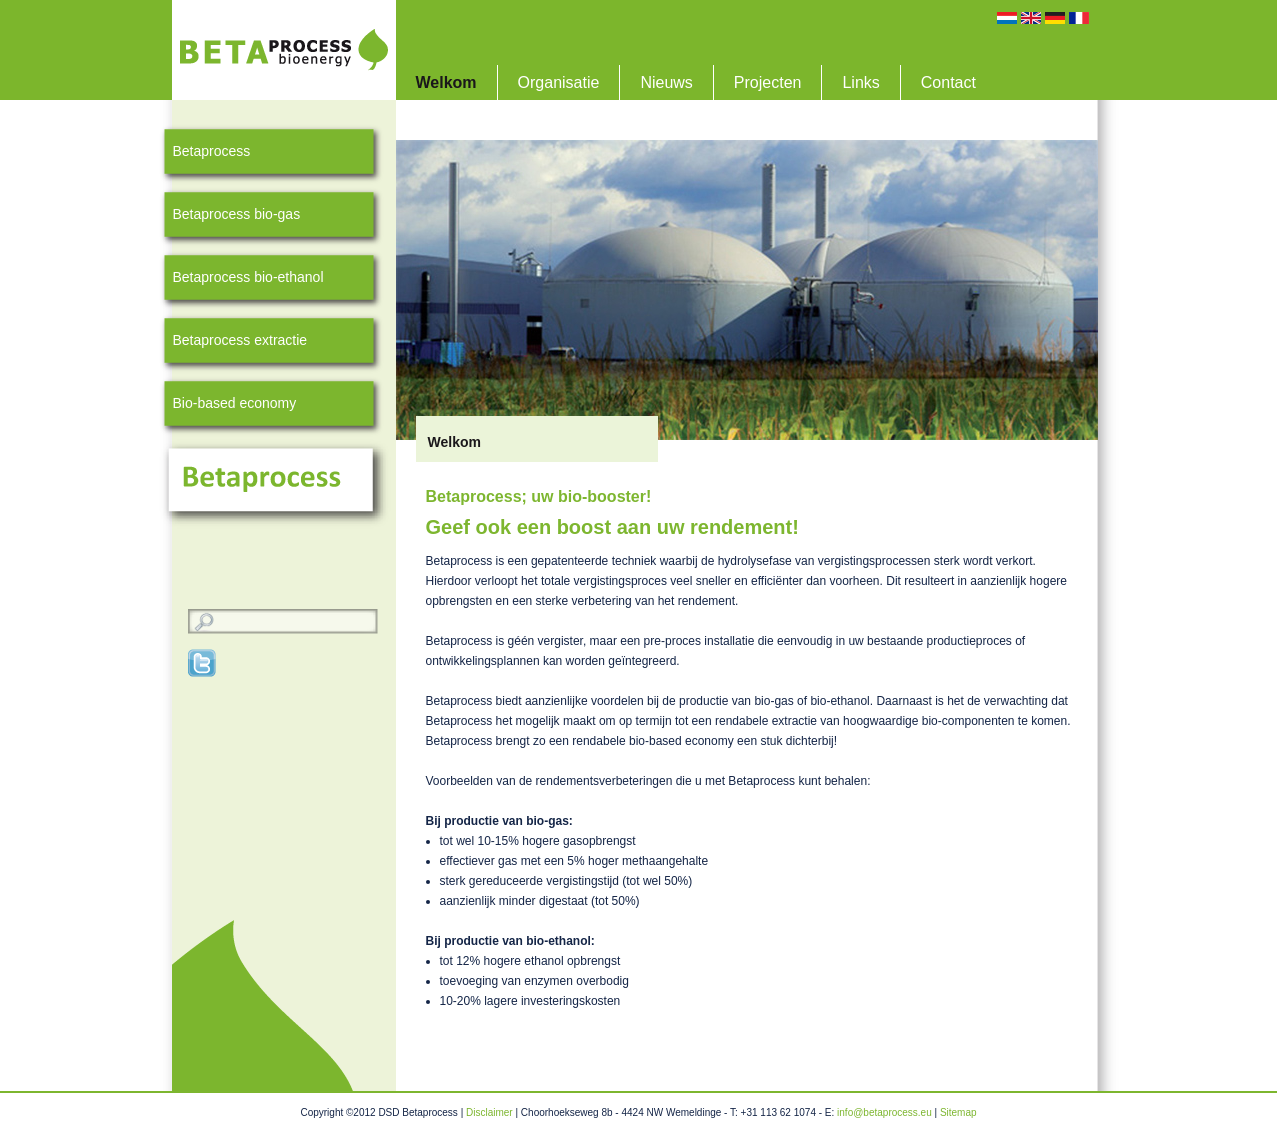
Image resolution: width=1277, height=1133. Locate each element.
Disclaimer (489, 1112)
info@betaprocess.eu (884, 1112)
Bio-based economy (235, 403)
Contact (948, 82)
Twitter (203, 663)
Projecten (768, 82)
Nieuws (666, 82)
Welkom (446, 82)
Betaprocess (212, 151)
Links (860, 82)
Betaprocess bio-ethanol (248, 277)
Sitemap (958, 1112)
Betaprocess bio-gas (237, 214)
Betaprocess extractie (240, 340)
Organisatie (559, 82)
